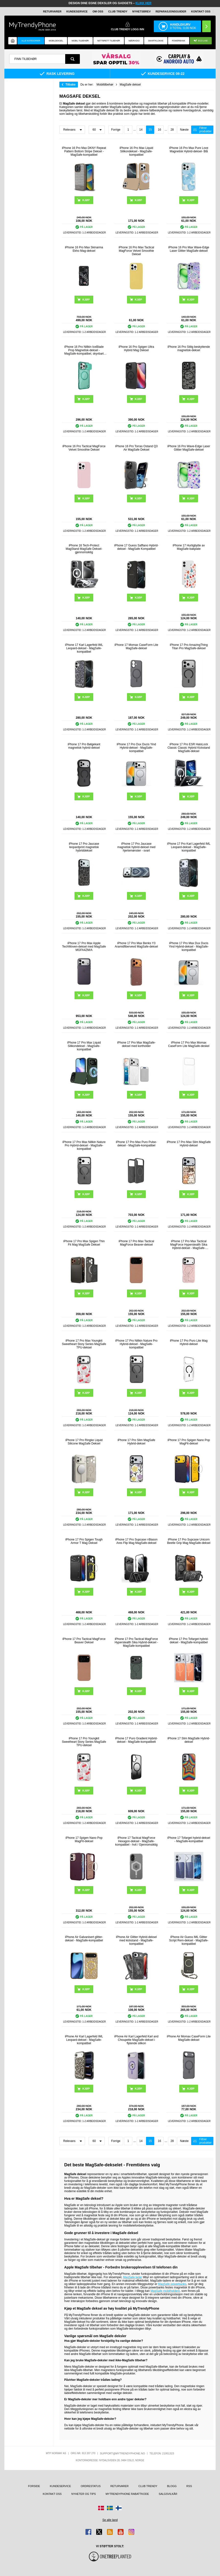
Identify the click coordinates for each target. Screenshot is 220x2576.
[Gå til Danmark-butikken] (101, 2508)
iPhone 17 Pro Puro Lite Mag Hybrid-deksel (189, 1342)
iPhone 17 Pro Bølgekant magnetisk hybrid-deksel (84, 746)
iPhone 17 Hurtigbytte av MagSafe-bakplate (189, 547)
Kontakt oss (200, 11)
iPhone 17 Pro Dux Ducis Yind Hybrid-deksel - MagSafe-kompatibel (136, 748)
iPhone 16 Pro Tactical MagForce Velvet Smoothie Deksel (84, 448)
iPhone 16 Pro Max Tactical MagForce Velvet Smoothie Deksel (136, 251)
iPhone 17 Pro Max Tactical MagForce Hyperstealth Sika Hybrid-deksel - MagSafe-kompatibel (188, 1245)
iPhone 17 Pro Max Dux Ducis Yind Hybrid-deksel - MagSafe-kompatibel (189, 946)
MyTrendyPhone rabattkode (127, 2493)
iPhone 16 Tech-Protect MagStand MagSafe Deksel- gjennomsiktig (84, 549)
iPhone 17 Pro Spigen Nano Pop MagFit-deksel (189, 1441)
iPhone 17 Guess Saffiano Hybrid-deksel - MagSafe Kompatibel (136, 547)
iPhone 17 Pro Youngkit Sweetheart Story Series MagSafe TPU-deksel (84, 1742)
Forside (34, 2486)
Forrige (115, 129)
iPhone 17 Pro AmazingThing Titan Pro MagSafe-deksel (189, 646)
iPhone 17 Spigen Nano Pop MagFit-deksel (83, 1839)
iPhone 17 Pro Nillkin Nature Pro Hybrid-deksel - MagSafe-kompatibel (136, 1344)
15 (150, 129)
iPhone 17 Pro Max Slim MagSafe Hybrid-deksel (189, 1143)
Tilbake (70, 84)
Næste (184, 129)
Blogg (172, 2486)
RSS (189, 2486)
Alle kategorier (30, 40)
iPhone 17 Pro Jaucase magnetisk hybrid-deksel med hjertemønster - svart (136, 847)
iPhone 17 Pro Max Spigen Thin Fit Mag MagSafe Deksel (84, 1243)
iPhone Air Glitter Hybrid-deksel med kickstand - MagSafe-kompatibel (136, 1940)
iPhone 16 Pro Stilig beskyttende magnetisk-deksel (189, 348)
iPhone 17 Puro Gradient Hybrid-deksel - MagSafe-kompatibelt (136, 1740)
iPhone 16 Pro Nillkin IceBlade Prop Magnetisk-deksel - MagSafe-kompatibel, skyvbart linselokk (84, 350)
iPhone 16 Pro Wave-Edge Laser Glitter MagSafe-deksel (188, 448)
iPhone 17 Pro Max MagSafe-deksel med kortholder (136, 1044)
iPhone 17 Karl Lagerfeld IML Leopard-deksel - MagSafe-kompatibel (84, 648)
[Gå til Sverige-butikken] (110, 2508)
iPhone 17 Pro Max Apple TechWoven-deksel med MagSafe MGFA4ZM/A (84, 946)
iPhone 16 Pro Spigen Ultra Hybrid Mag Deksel (136, 348)
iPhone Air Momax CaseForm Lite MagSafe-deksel (188, 2038)
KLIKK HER (143, 3)
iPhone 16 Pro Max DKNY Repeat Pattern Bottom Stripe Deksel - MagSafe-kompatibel (84, 151)
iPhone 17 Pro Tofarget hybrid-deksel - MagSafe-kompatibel (189, 1640)
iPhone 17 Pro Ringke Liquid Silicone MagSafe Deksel (84, 1441)
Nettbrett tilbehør (108, 40)
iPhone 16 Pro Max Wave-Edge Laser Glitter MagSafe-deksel (188, 249)
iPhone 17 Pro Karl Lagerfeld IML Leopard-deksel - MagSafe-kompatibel (188, 847)
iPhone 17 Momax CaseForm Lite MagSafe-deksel (136, 646)
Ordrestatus (91, 2486)
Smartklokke (155, 40)
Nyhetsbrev (141, 11)
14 (140, 129)
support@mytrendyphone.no (122, 2453)
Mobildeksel (56, 40)
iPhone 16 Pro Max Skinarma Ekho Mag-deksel (84, 249)
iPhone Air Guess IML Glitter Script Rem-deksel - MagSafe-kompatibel (189, 1940)
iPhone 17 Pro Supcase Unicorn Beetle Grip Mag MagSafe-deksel (188, 1541)
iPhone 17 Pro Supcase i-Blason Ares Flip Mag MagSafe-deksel (136, 1541)
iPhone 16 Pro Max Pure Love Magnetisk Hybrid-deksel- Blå (188, 149)
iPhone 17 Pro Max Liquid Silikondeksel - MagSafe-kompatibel (84, 1046)
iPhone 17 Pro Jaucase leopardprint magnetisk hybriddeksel (84, 847)
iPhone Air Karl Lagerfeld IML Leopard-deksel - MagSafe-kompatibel (84, 2040)
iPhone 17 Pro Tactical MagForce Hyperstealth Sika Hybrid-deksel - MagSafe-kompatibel (136, 1642)
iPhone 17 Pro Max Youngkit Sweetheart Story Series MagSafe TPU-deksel (84, 1344)
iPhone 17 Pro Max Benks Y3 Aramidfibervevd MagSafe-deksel (136, 944)
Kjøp (86, 200)
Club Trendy (117, 11)
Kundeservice (77, 11)
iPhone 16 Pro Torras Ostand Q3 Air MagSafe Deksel (136, 448)
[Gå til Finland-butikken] (119, 2508)
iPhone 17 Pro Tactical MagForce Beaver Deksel (84, 1640)
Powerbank (178, 40)
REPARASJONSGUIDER (171, 11)
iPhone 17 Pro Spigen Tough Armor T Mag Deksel (84, 1541)
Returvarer (52, 11)
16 (159, 129)
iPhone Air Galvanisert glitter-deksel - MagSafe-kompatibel (84, 1938)
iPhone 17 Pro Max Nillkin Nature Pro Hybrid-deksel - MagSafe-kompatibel (84, 1145)
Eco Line (201, 40)
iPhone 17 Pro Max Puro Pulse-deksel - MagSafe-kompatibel (136, 1143)
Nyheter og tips (83, 2493)
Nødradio (133, 40)
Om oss (98, 11)
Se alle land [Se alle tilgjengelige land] (110, 2520)
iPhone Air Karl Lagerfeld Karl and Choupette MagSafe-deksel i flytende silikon (136, 2040)
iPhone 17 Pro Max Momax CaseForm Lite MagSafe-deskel (189, 1044)
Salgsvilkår (168, 2493)
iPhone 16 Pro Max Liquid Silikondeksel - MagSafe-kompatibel (136, 151)
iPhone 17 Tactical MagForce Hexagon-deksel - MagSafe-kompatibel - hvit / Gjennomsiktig (136, 1841)
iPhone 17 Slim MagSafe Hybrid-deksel (189, 1740)
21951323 (168, 2453)
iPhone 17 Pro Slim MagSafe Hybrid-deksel (136, 1441)
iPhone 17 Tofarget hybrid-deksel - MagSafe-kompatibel (188, 1839)
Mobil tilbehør (80, 40)
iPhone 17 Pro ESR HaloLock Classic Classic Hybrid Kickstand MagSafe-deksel (189, 748)
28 (172, 129)
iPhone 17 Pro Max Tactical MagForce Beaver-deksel (136, 1243)
